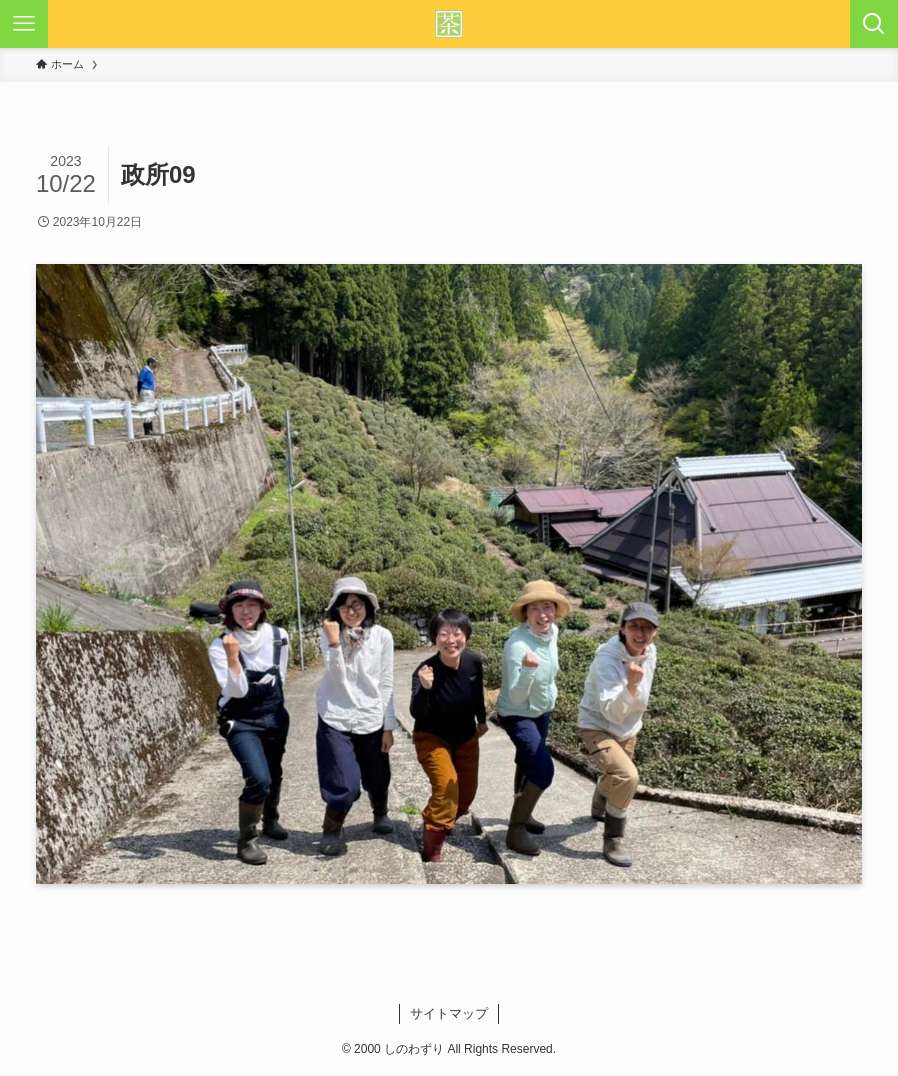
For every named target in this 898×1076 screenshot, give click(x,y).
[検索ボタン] (874, 24)
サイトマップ (449, 1013)
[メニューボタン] (24, 24)
